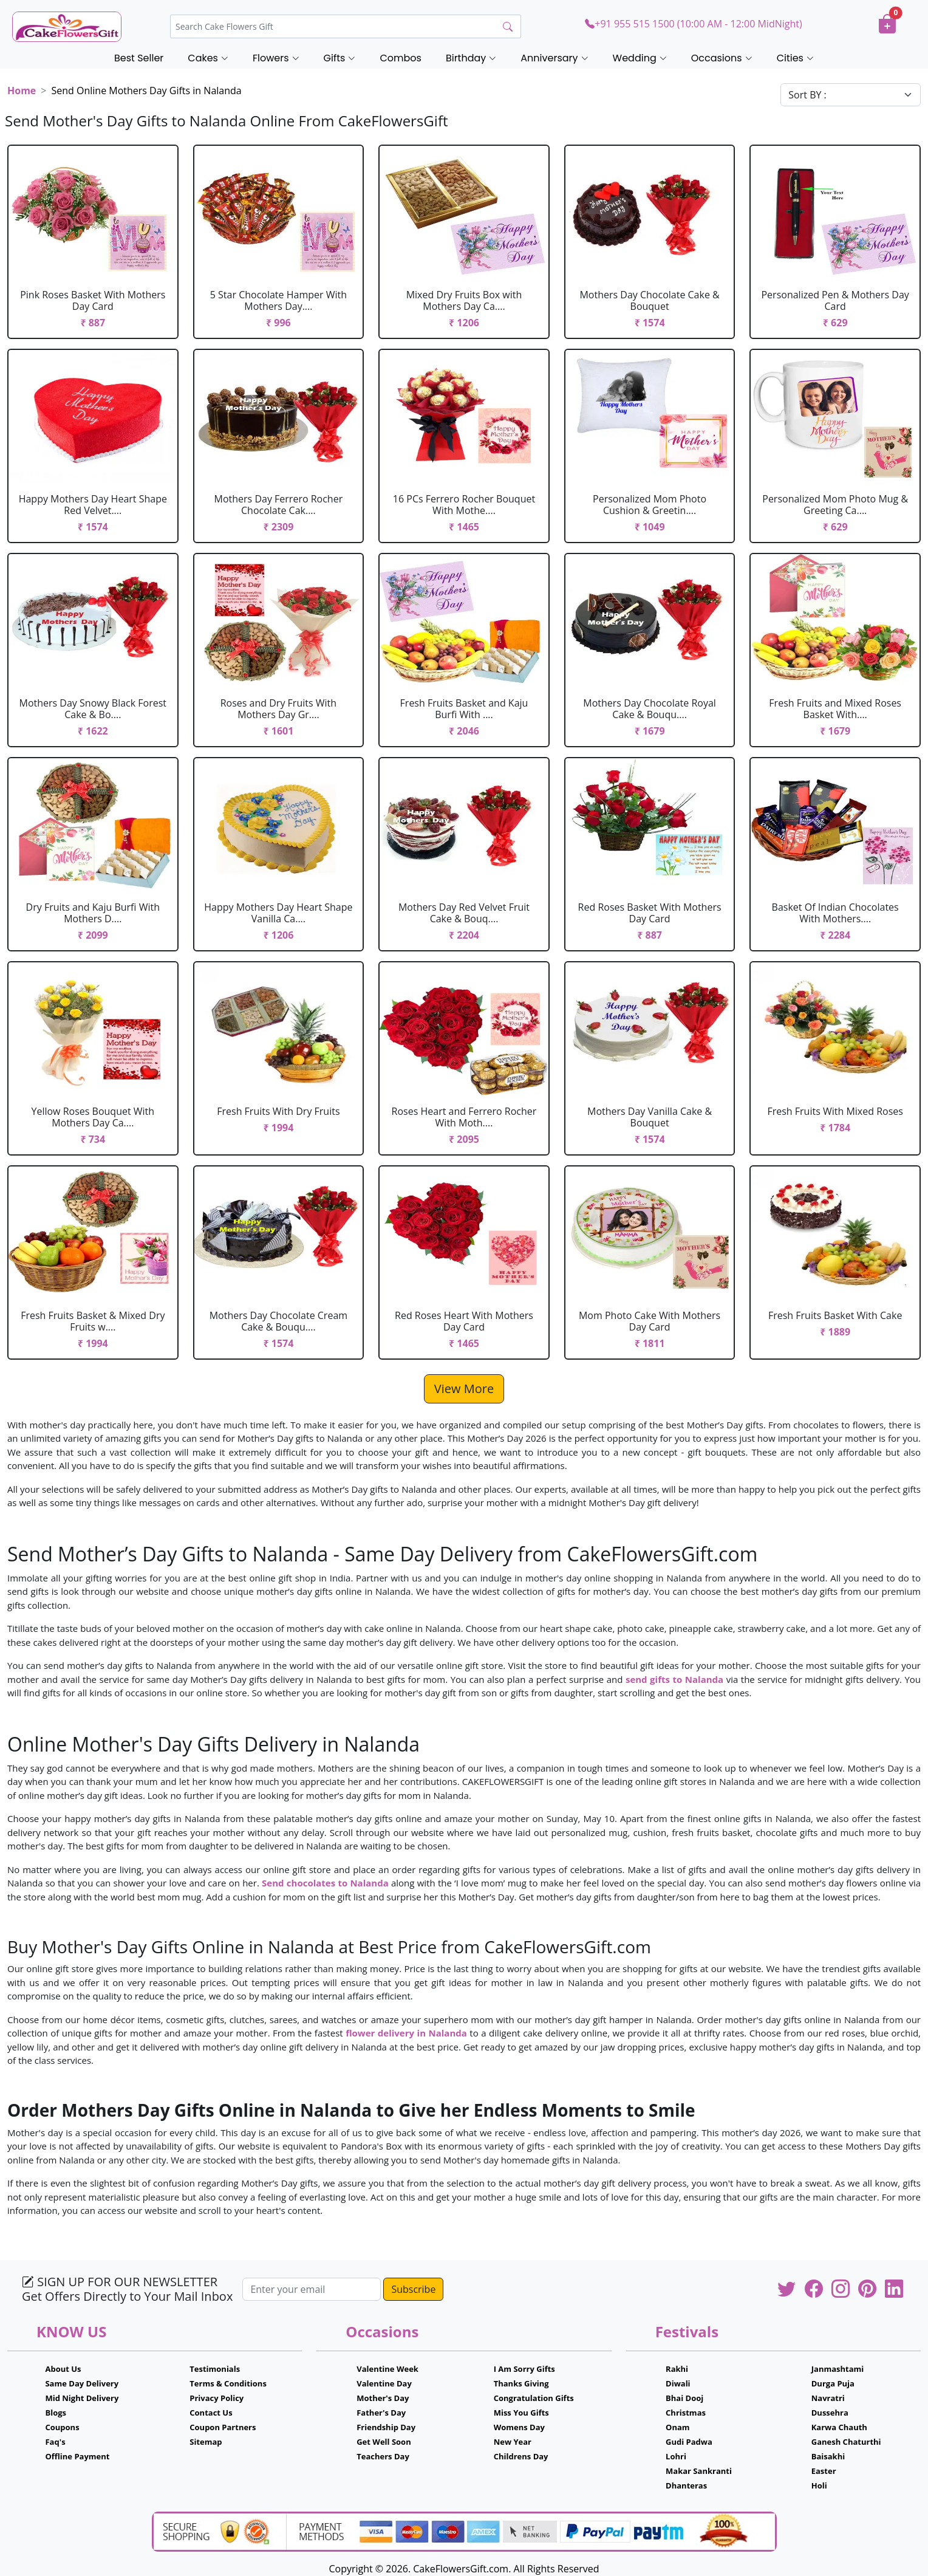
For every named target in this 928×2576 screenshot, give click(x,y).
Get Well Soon (384, 2441)
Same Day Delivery (81, 2383)
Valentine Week (387, 2368)
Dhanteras (686, 2485)
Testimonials (214, 2368)
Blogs (55, 2412)
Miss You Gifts (521, 2412)
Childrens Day (521, 2456)
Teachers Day (383, 2456)
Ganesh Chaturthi (846, 2441)
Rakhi (677, 2368)
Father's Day (381, 2412)
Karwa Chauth (839, 2427)
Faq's (55, 2441)
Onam (678, 2427)
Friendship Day (386, 2427)
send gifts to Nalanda (674, 1679)
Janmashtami (837, 2368)
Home (21, 90)
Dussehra (829, 2412)
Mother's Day (383, 2398)
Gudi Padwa (689, 2441)
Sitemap (205, 2441)
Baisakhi (828, 2456)
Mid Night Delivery (81, 2398)
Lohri (676, 2456)
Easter (823, 2470)
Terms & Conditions (228, 2383)
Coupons (62, 2427)
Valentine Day (384, 2383)
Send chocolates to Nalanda (325, 1883)
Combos (400, 58)
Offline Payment (77, 2456)
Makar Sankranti (699, 2470)
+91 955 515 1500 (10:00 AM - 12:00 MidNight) (693, 23)
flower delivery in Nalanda (406, 2033)
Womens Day (519, 2427)
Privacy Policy (216, 2398)
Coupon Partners (222, 2427)
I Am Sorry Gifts (524, 2368)
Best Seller (138, 58)
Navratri (828, 2398)
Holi (819, 2485)
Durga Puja (833, 2383)
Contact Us (210, 2412)
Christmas (686, 2412)
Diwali (678, 2383)
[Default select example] (850, 94)
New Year (512, 2441)
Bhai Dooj (684, 2398)
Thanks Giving (521, 2383)
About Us (63, 2368)
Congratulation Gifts (534, 2398)
